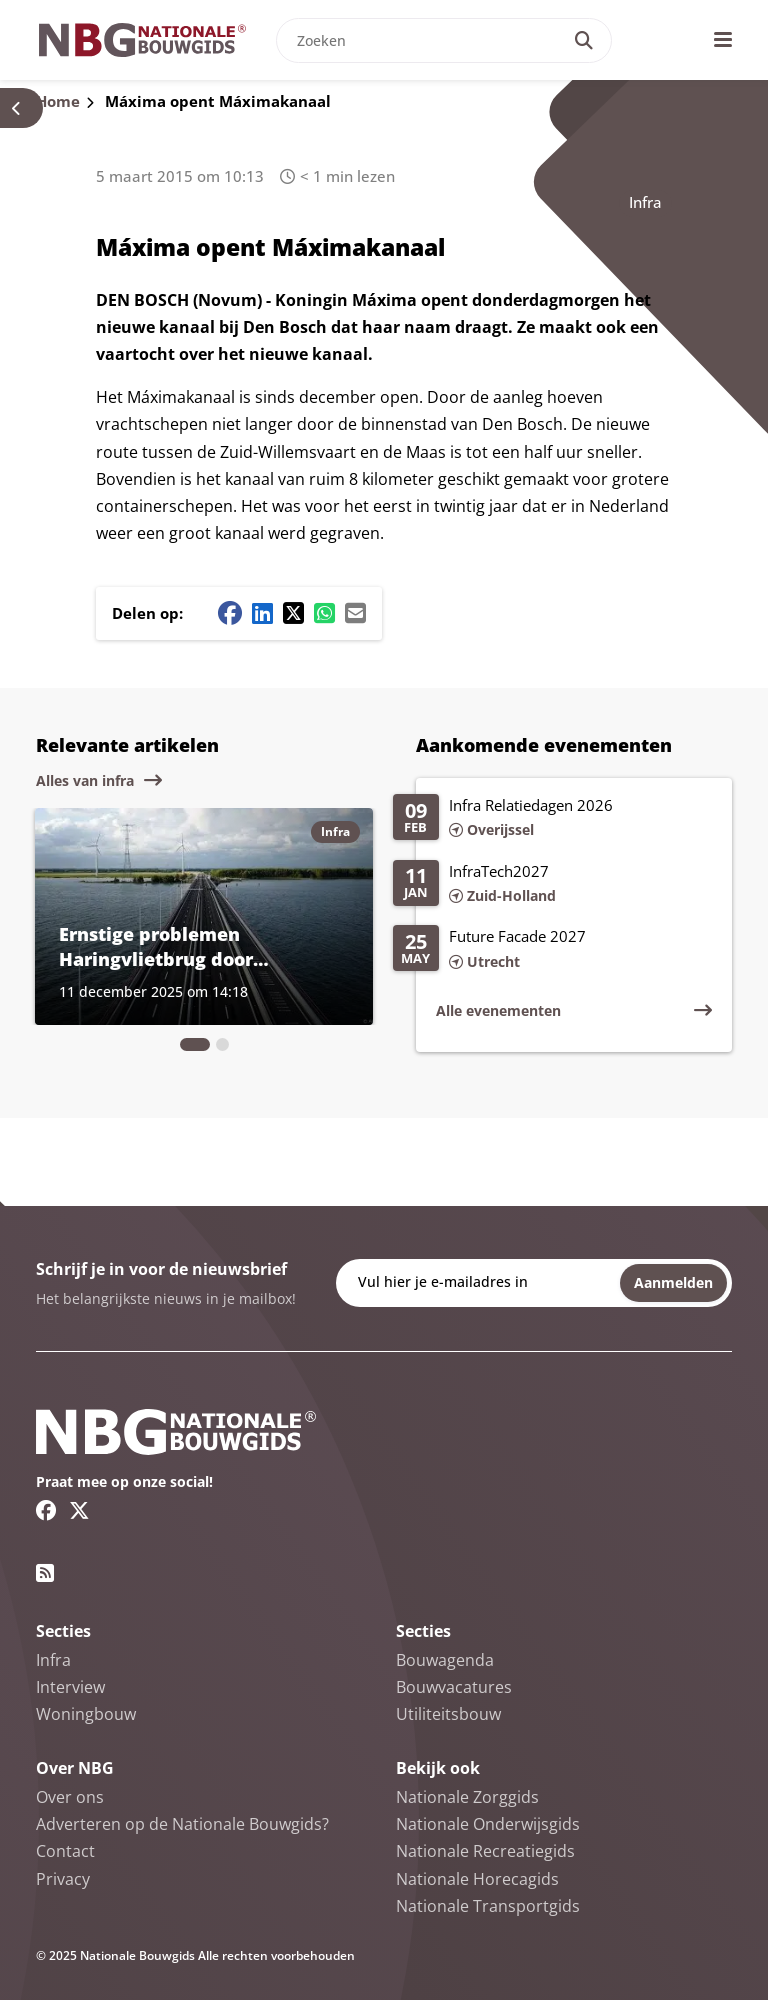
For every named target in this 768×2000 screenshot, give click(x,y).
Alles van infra (85, 780)
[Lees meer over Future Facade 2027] (552, 950)
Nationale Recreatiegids (485, 1851)
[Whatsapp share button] (324, 613)
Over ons (70, 1797)
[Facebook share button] (230, 613)
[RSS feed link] (45, 1573)
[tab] (195, 1044)
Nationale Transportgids (488, 1906)
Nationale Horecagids (477, 1879)
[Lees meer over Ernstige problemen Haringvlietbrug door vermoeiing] (204, 916)
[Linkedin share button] (262, 613)
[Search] (584, 40)
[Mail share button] (355, 613)
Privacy (63, 1879)
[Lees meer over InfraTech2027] (552, 885)
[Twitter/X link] (79, 1510)
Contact (65, 1851)
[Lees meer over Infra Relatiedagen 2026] (552, 819)
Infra (645, 202)
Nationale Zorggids (467, 1797)
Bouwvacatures (454, 1687)
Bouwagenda (445, 1660)
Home (58, 101)
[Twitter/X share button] (293, 613)
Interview (70, 1687)
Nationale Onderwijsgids (488, 1824)
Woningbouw (86, 1714)
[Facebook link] (46, 1510)
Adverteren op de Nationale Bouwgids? (182, 1824)
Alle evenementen (498, 1010)
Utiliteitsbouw (448, 1714)
